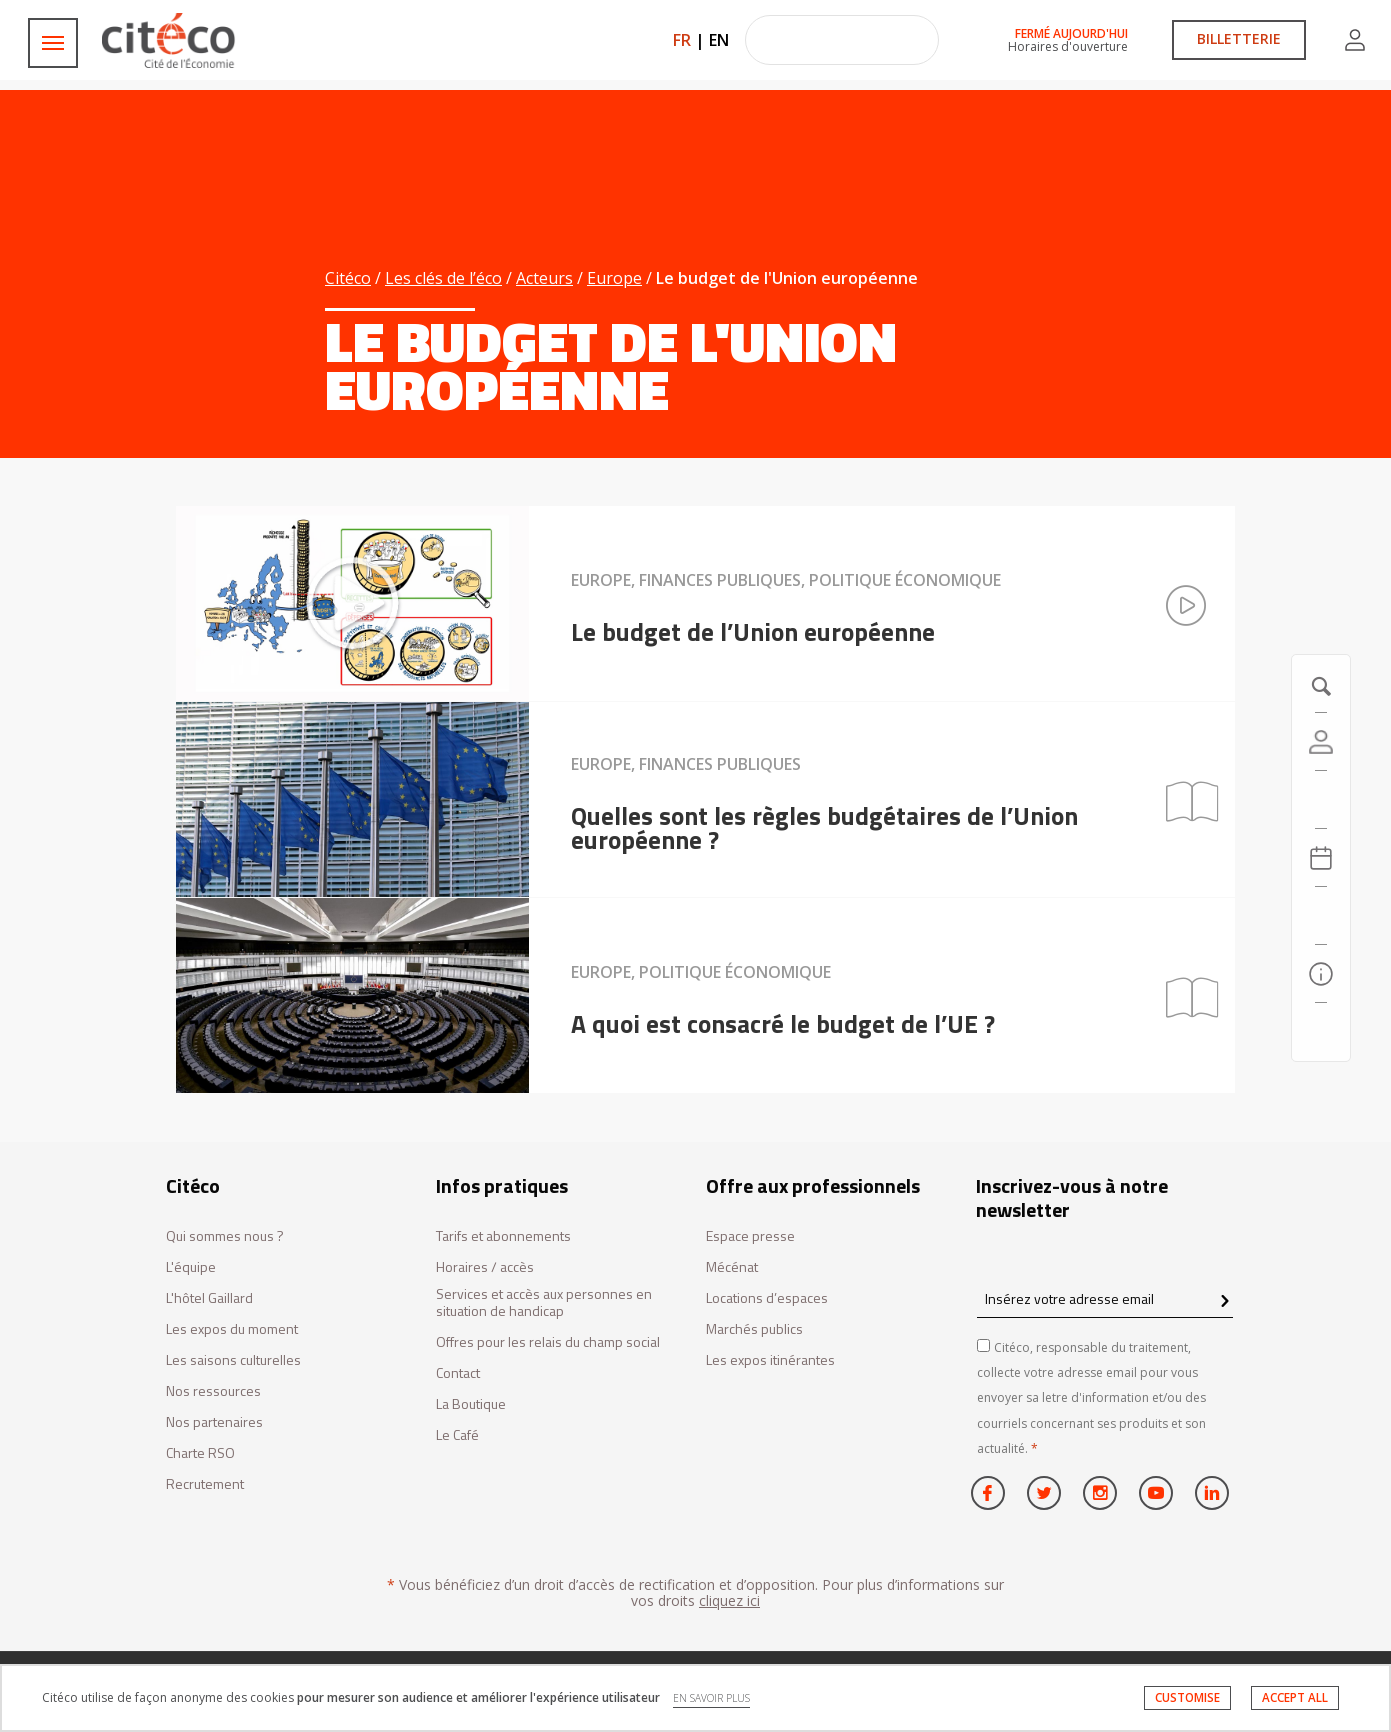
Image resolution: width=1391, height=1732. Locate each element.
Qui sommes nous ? (225, 1236)
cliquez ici (729, 1600)
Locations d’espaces (767, 1298)
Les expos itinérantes (770, 1360)
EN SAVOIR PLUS (711, 1698)
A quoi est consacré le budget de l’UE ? (783, 1024)
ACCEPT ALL (1295, 1697)
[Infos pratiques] (1321, 974)
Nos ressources (213, 1391)
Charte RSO (200, 1453)
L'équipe (191, 1267)
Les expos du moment (232, 1329)
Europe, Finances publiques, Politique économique (786, 580)
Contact (458, 1373)
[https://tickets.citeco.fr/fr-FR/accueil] (1321, 800)
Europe (614, 278)
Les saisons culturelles (233, 1360)
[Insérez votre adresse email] (1105, 1298)
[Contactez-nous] (1321, 1032)
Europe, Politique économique (701, 972)
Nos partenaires (214, 1422)
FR (682, 40)
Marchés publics (754, 1329)
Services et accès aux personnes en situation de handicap (544, 1303)
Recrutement (205, 1484)
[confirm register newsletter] (1224, 1302)
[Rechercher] (1321, 916)
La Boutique (471, 1404)
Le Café (457, 1435)
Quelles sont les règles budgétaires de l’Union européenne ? (824, 828)
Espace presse (750, 1236)
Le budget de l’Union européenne (753, 632)
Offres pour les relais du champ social (548, 1342)
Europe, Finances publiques (686, 764)
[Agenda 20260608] (1321, 858)
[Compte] (1321, 742)
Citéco (348, 278)
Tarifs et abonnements (503, 1236)
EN (719, 40)
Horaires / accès (485, 1267)
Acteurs (544, 278)
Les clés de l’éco (443, 278)
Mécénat (732, 1267)
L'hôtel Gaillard (209, 1298)
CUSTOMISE (1187, 1697)
